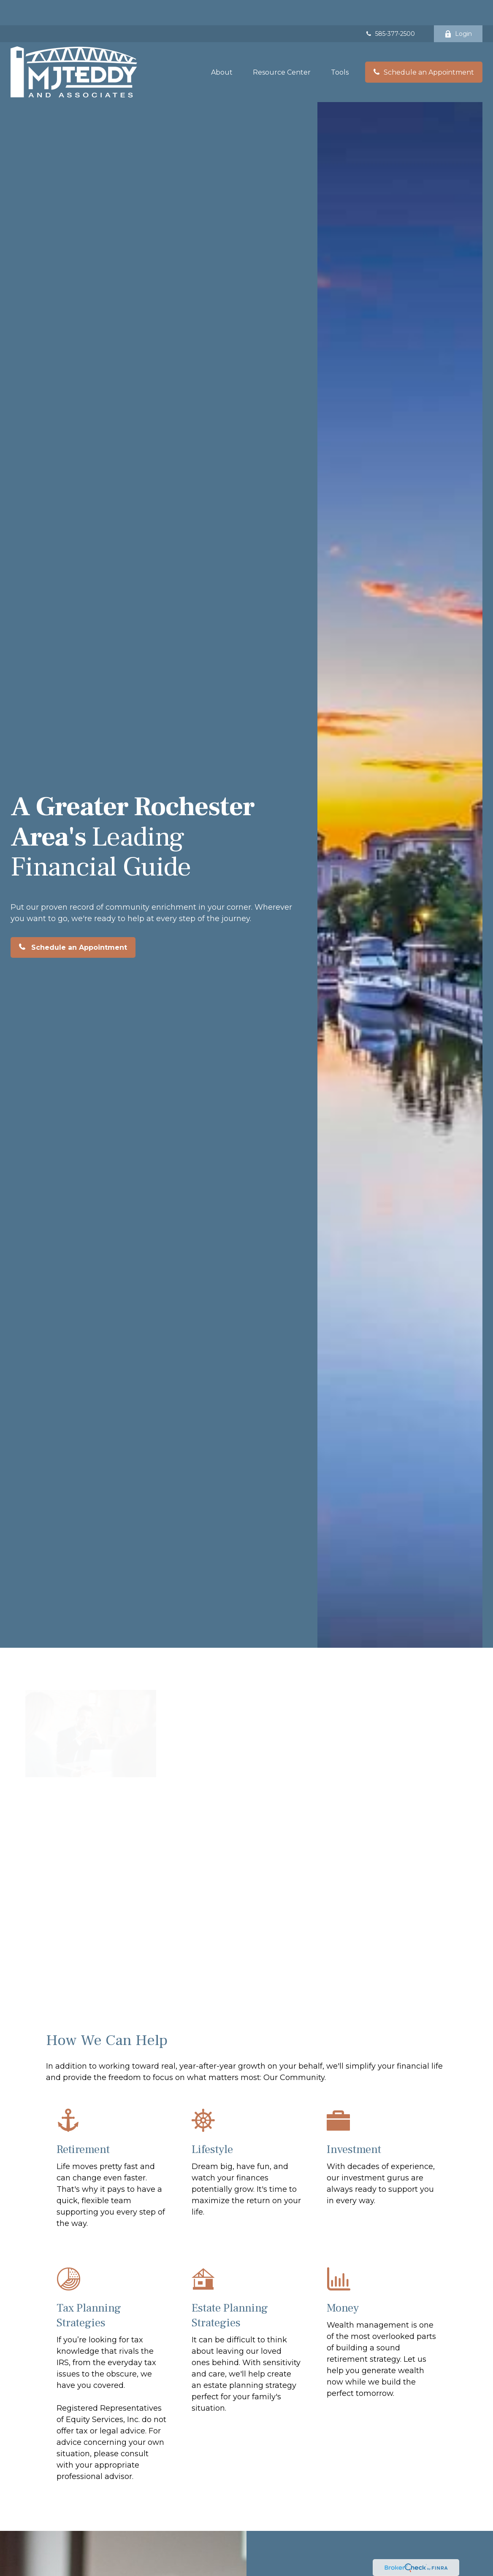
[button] (221, 47)
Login (458, 8)
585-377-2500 (390, 8)
